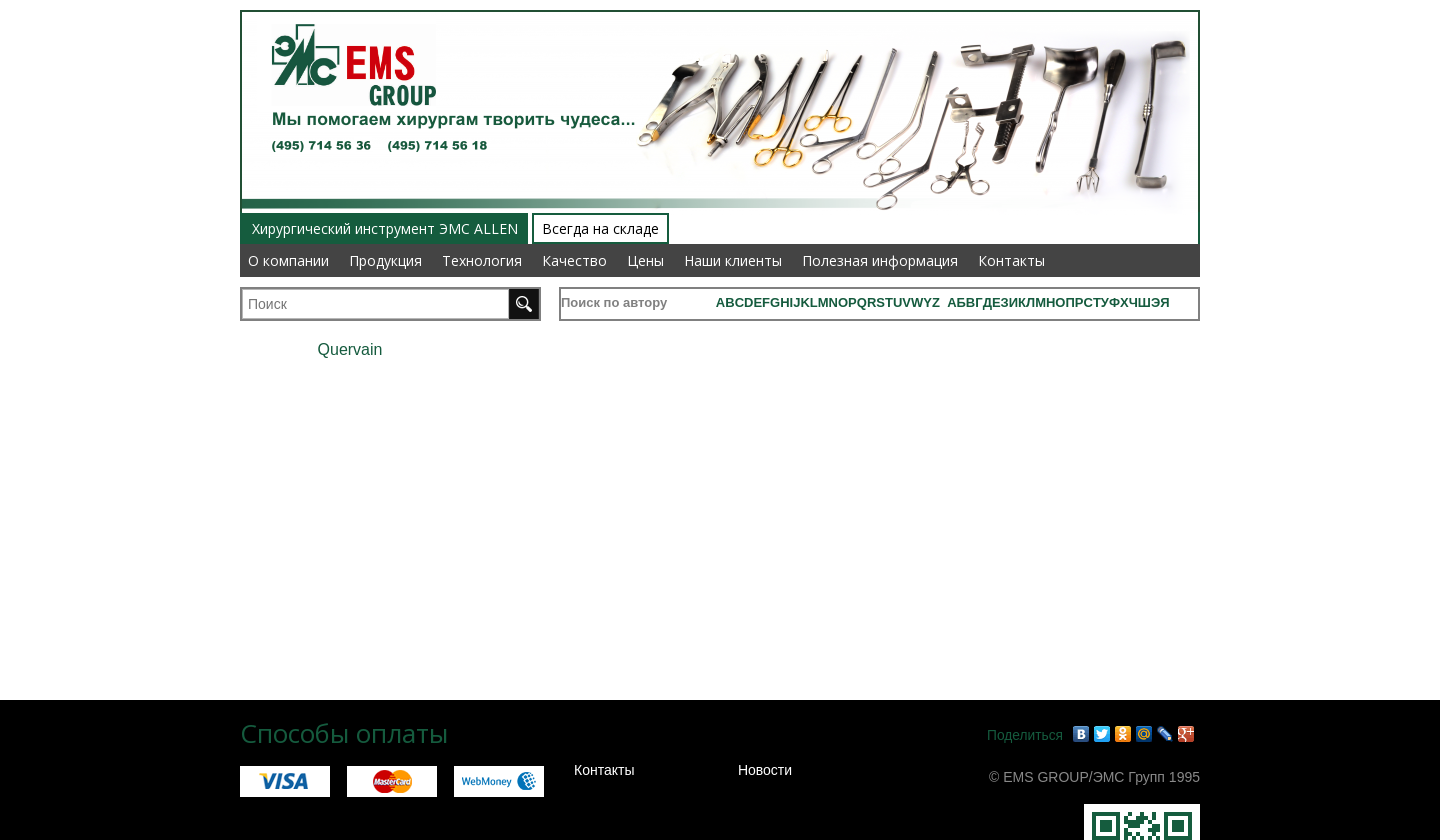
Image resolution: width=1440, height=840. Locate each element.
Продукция (385, 260)
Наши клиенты (733, 260)
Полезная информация (880, 260)
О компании (288, 260)
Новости (765, 770)
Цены (645, 260)
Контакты (1011, 260)
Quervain (350, 349)
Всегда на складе (600, 228)
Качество (574, 260)
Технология (482, 260)
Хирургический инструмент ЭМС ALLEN (385, 228)
